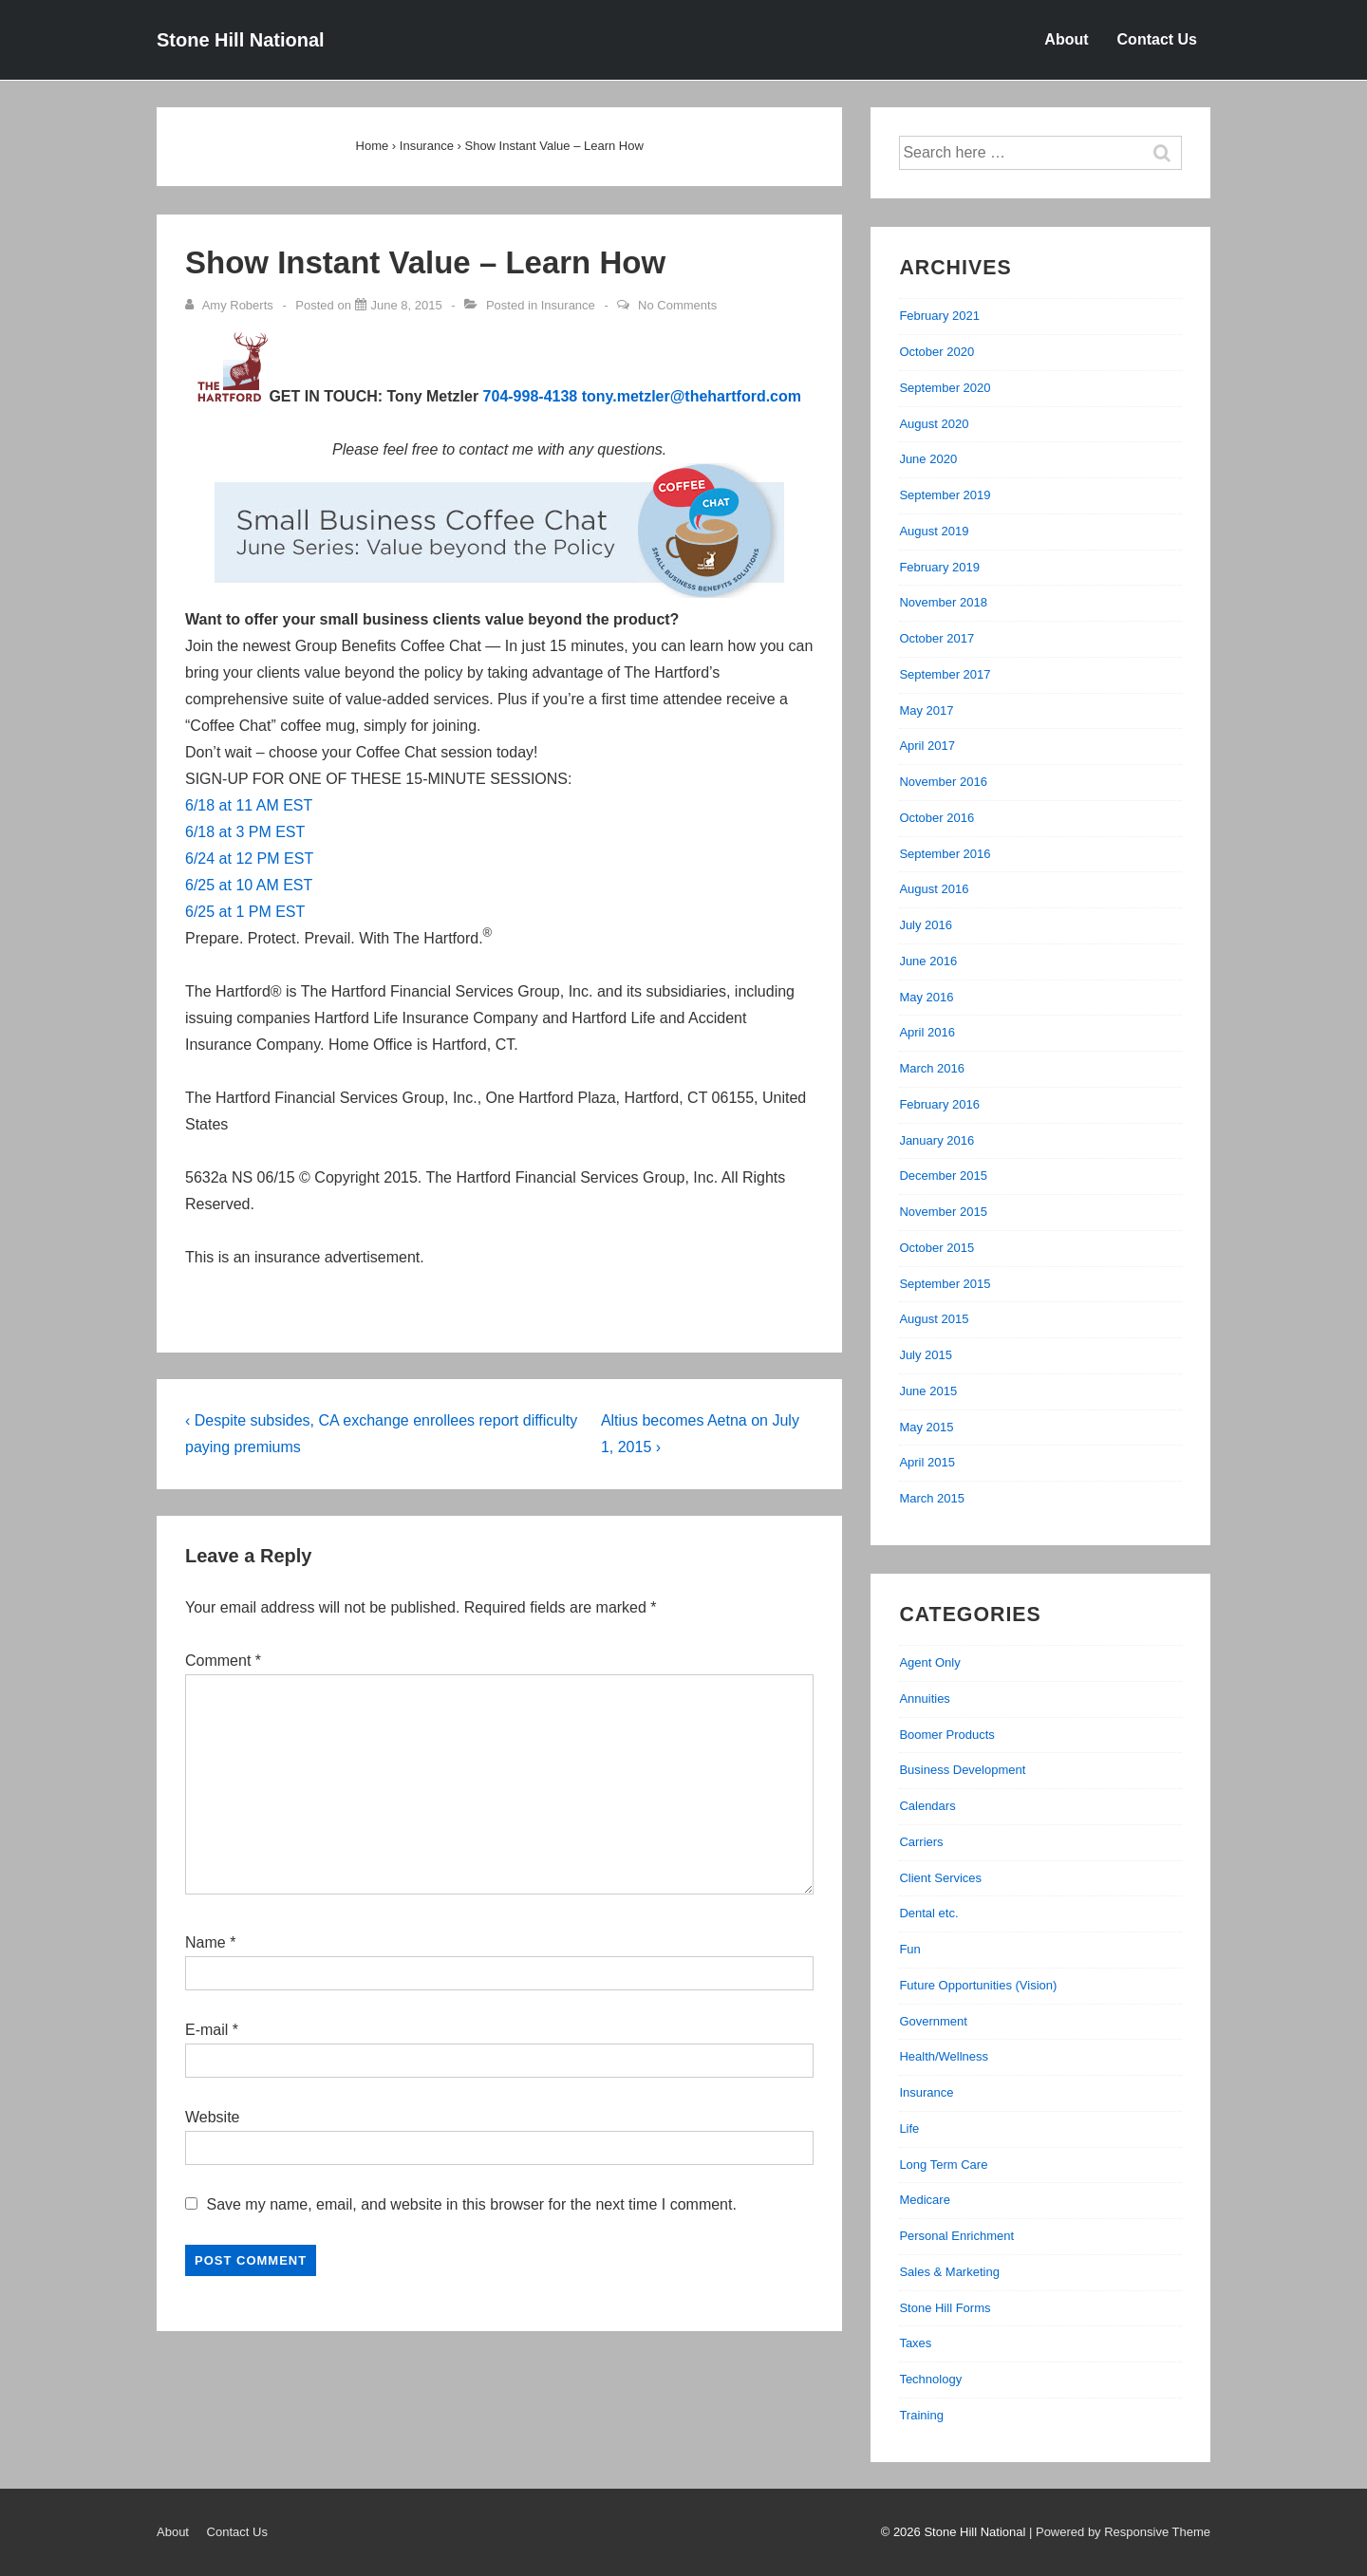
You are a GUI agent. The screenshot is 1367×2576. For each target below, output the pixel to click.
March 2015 (931, 1498)
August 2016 (933, 889)
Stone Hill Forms (944, 2308)
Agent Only (929, 1662)
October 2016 (936, 818)
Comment (223, 1660)
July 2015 (925, 1355)
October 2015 (936, 1248)
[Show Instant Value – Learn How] (406, 305)
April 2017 (927, 745)
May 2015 (926, 1427)
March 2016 (931, 1068)
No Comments (677, 305)
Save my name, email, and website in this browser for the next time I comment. (471, 2204)
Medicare (924, 2200)
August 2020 (933, 424)
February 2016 (939, 1104)
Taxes (915, 2343)
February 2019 (939, 567)
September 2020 (944, 388)
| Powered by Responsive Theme (1119, 2532)
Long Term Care (943, 2164)
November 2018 (943, 602)
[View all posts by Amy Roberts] (230, 305)
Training (921, 2415)
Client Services (940, 1878)
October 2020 (936, 352)
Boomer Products (946, 1734)
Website (212, 2117)
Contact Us (1157, 39)
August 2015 (933, 1319)
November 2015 (943, 1211)
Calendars (927, 1806)
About (1066, 39)
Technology (930, 2379)
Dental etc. (928, 1913)
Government (933, 2021)
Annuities (924, 1698)
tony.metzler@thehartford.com (691, 396)
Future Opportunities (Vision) (978, 1985)
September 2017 (944, 674)
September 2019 (944, 495)
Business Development (962, 1770)
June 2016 (928, 961)
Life (909, 2128)
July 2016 (925, 925)
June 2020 (928, 459)
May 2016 (926, 997)
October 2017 (936, 638)
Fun (909, 1949)
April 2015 (927, 1462)
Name (205, 1942)
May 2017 (926, 710)
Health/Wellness (943, 2056)
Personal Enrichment (956, 2236)
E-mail (206, 2030)
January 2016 (936, 1140)
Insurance (568, 305)
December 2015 (943, 1175)
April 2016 (927, 1032)
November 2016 (943, 782)
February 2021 (939, 315)
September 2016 (944, 854)
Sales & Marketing (949, 2272)
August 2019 (933, 531)
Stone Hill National (241, 39)
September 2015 (944, 1284)
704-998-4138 (530, 396)
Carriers (921, 1842)
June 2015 (928, 1391)
